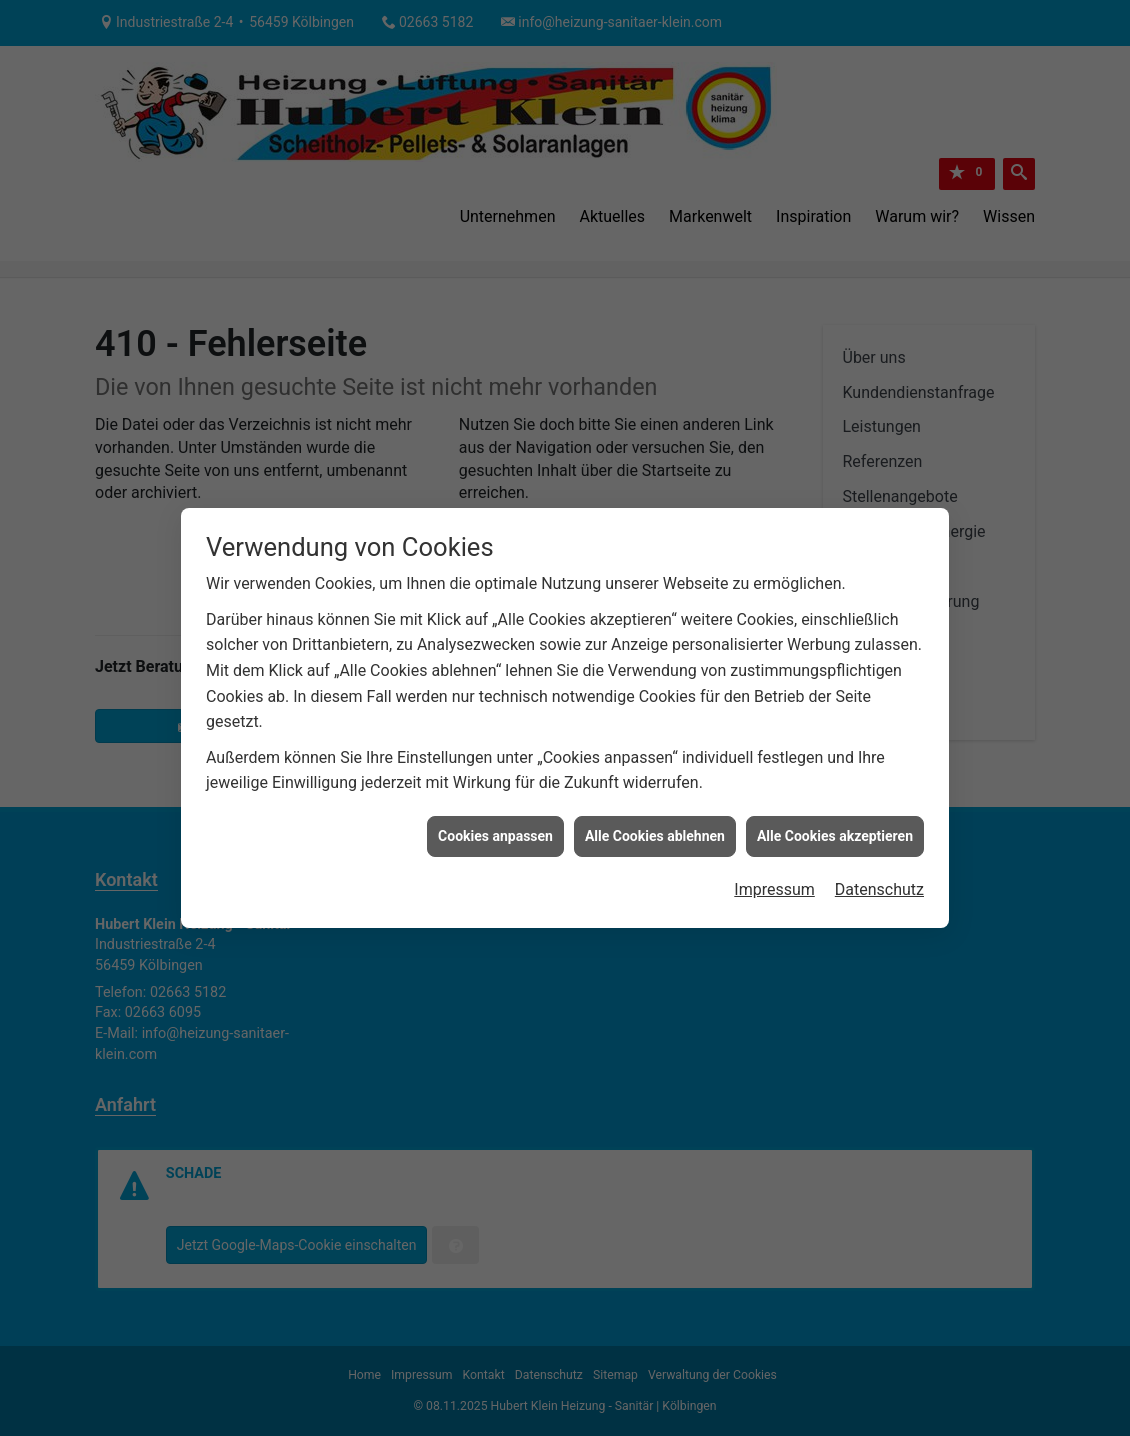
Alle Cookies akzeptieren (835, 827)
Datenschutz (879, 880)
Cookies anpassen (495, 827)
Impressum (774, 880)
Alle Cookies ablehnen (655, 827)
